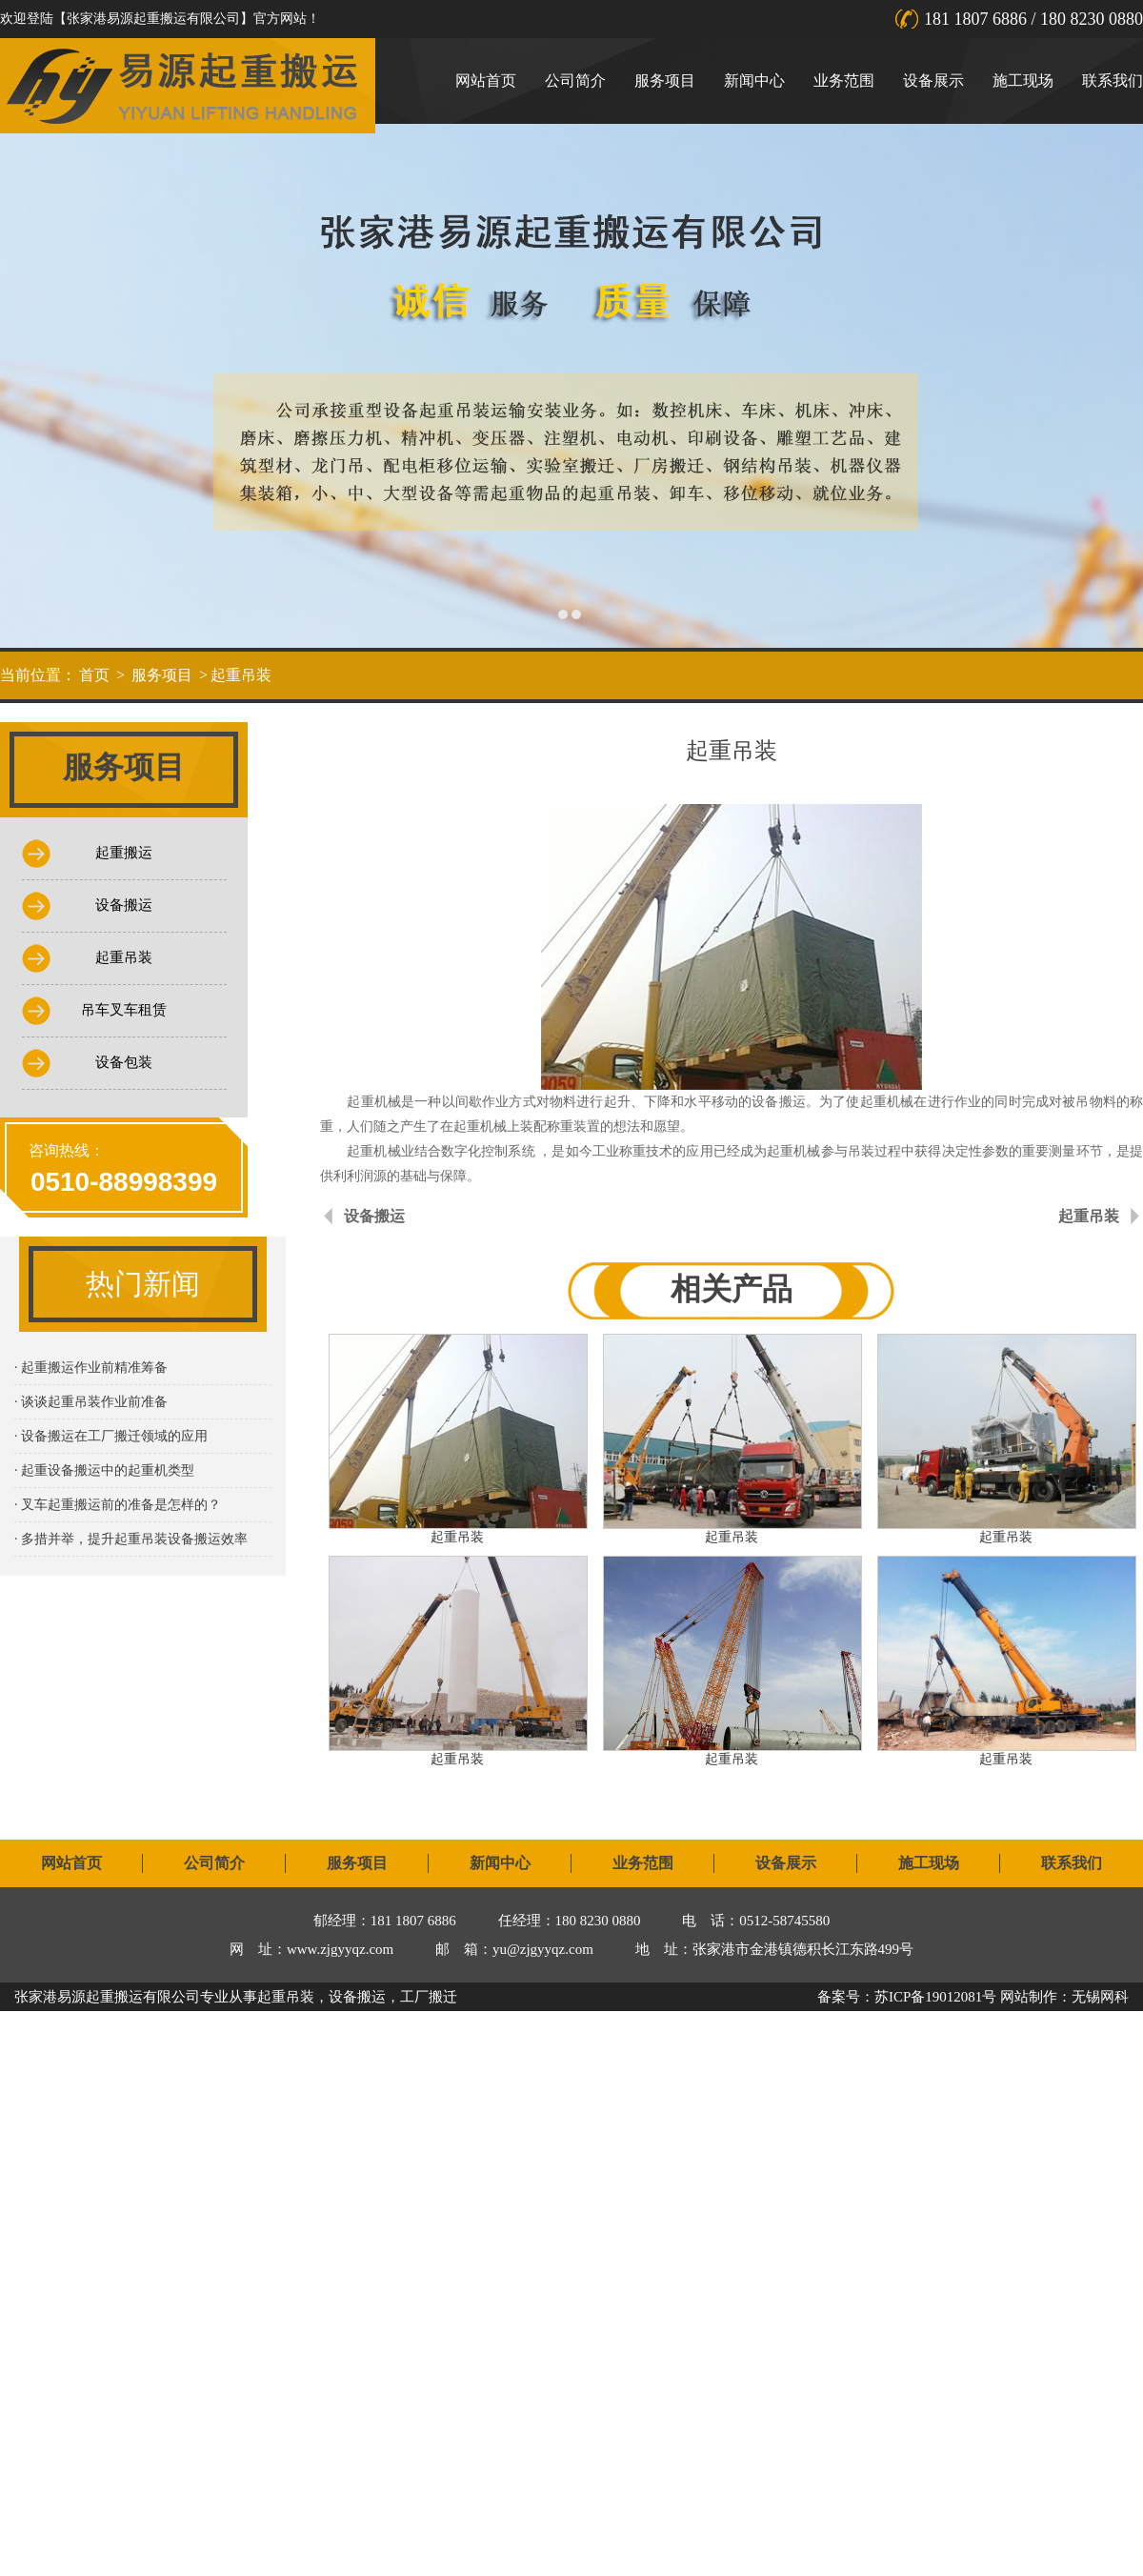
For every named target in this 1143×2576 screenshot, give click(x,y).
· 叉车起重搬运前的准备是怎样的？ (117, 1505)
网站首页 (485, 80)
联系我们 (1112, 80)
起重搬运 (123, 852)
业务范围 (843, 80)
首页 (94, 675)
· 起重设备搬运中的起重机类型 (104, 1470)
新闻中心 (754, 80)
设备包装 (123, 1062)
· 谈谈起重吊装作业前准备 (91, 1402)
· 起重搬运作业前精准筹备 (91, 1367)
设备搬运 (123, 905)
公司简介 (575, 80)
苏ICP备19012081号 (935, 1996)
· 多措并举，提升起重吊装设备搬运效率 (131, 1539)
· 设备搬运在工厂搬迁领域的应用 (111, 1436)
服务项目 (664, 80)
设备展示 (933, 80)
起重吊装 (241, 675)
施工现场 (1023, 80)
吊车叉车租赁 (124, 1009)
